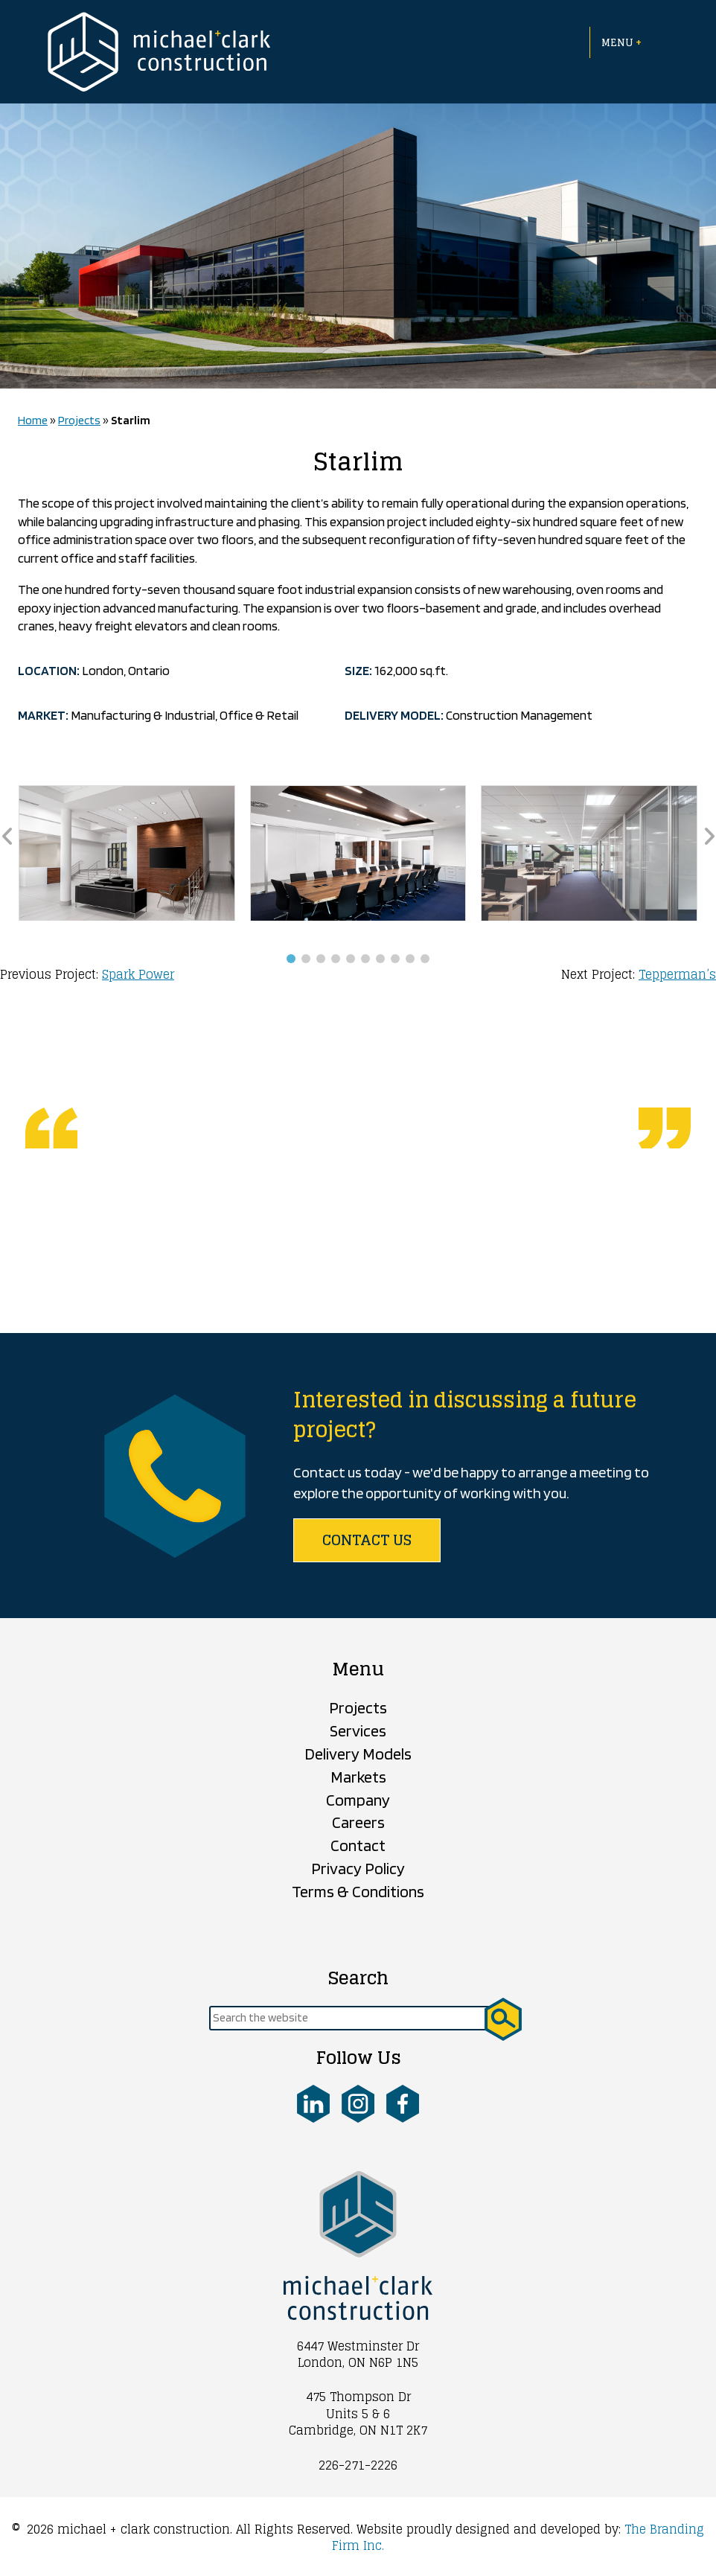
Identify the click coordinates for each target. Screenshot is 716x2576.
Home (33, 420)
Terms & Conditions (358, 1891)
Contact (358, 1845)
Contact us (367, 1540)
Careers (358, 1822)
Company (358, 1799)
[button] (291, 958)
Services (358, 1730)
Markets (358, 1776)
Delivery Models (358, 1753)
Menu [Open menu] (621, 42)
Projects (79, 420)
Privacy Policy (358, 1868)
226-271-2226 (358, 2465)
